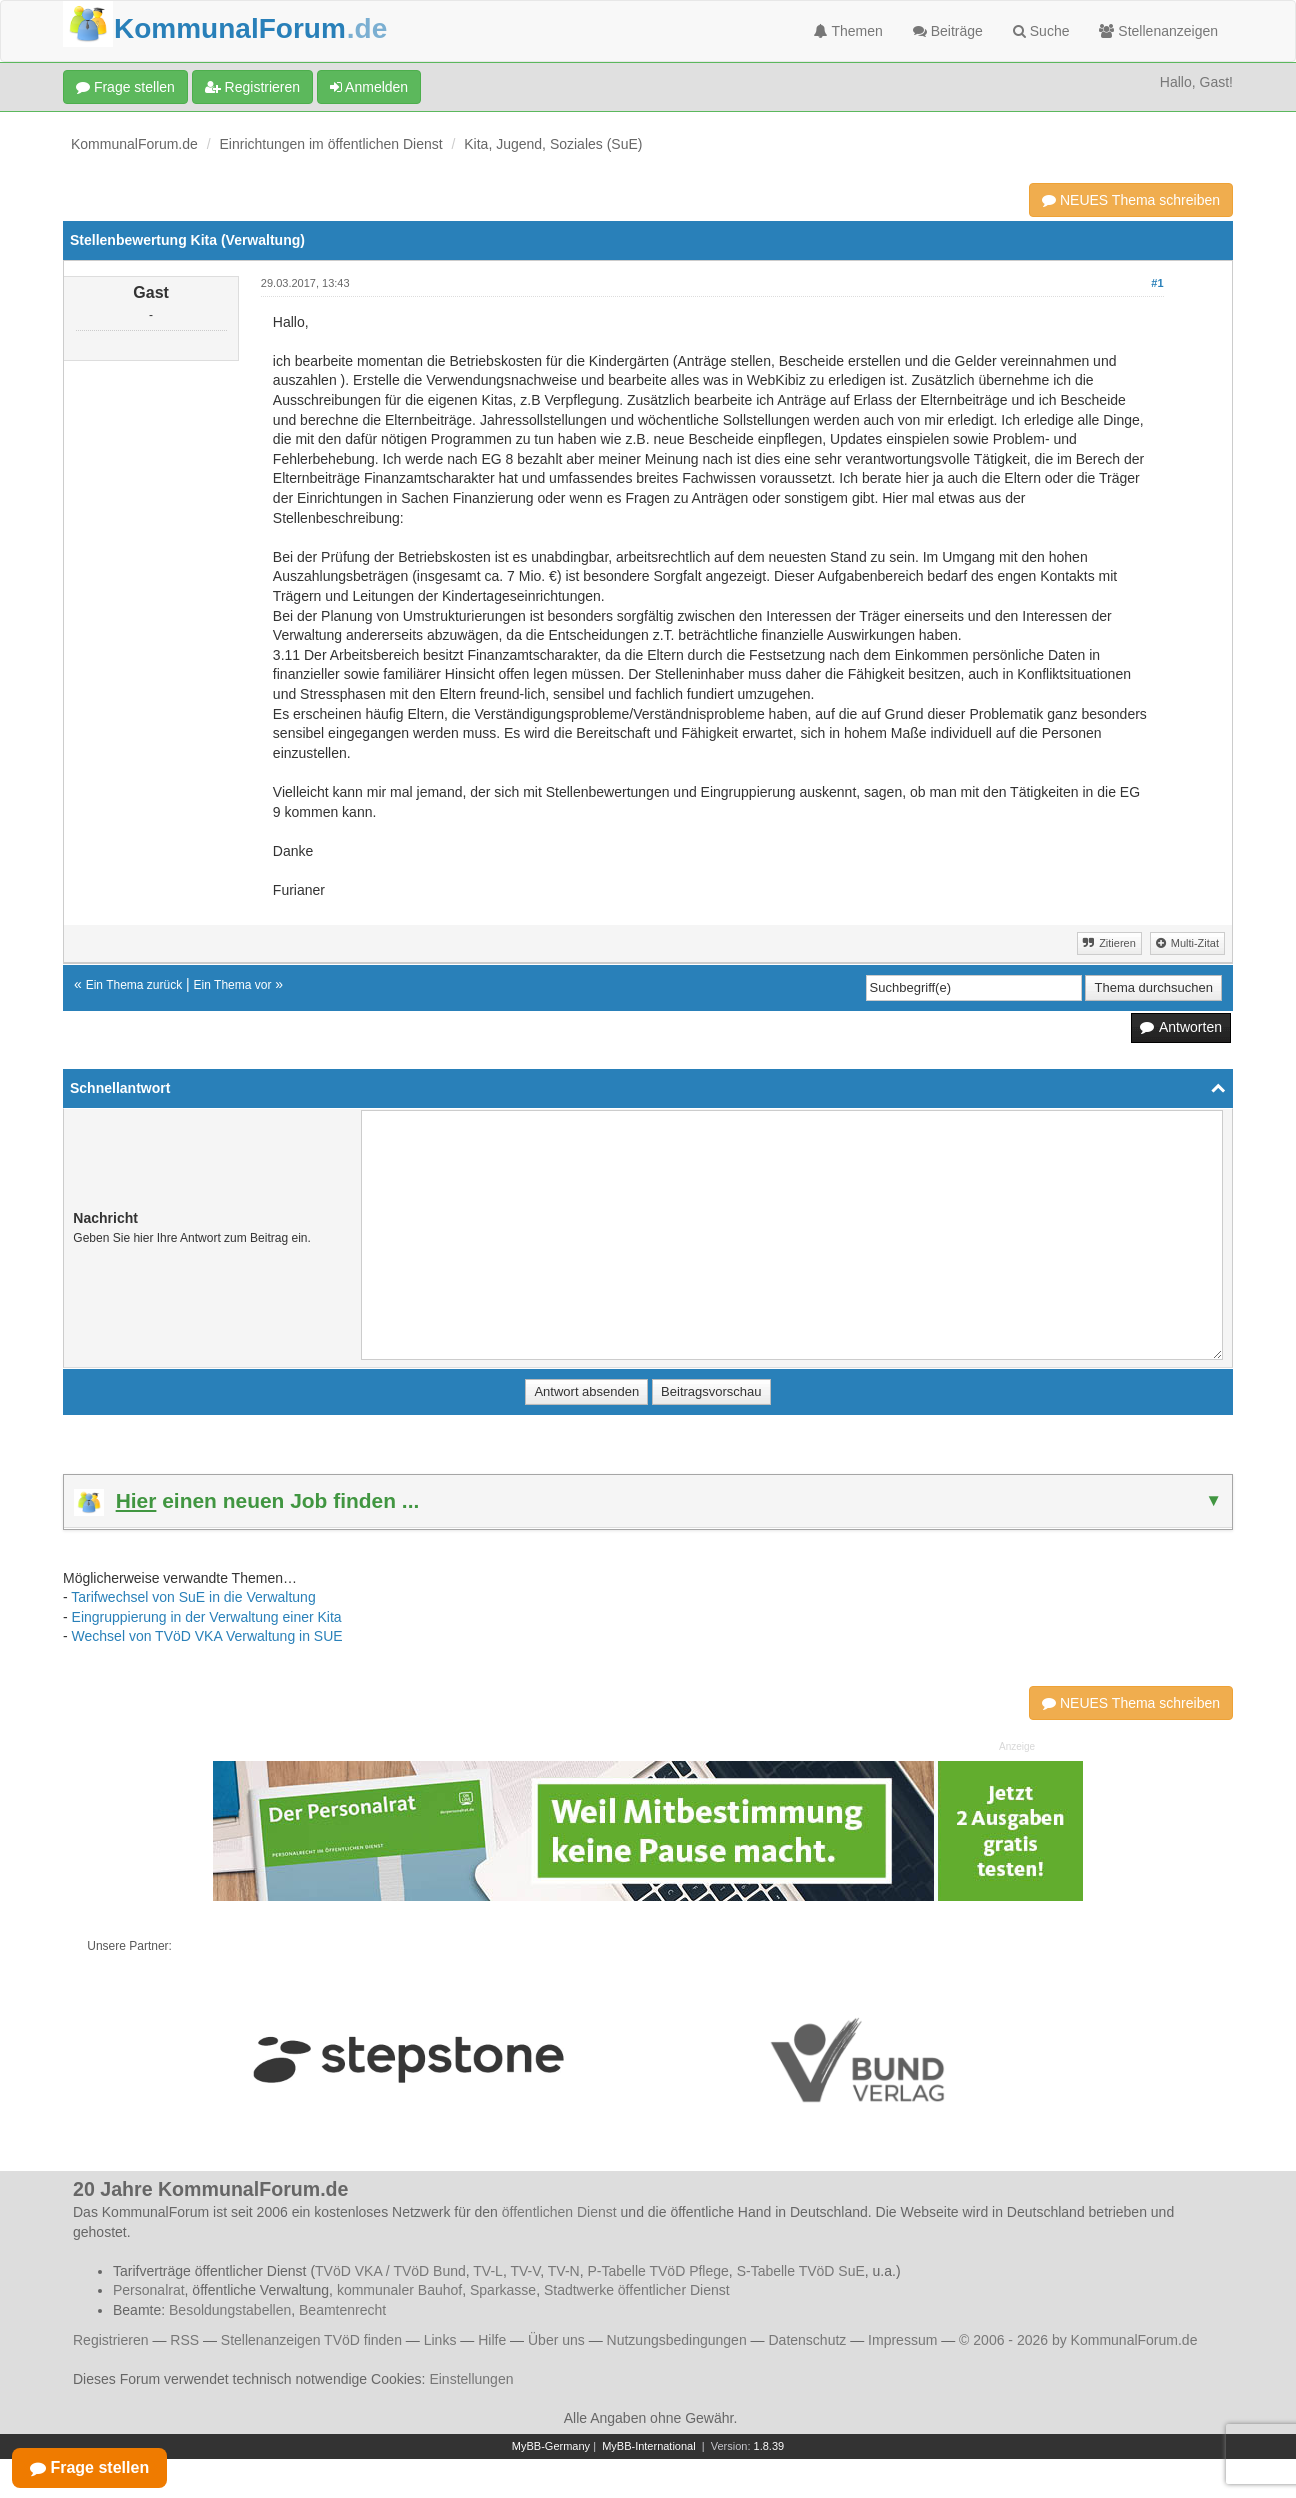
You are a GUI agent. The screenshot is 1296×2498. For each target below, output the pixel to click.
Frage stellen (125, 87)
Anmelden (369, 87)
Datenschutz (807, 2340)
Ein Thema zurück (134, 985)
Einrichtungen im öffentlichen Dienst (331, 144)
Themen (848, 31)
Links (440, 2340)
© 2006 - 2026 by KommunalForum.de (1078, 2340)
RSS (184, 2340)
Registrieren (252, 87)
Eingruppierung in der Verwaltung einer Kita (207, 1617)
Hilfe (492, 2340)
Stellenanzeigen (1158, 31)
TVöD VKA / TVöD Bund (390, 2271)
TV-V (525, 2271)
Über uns (556, 2340)
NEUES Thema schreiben (1131, 200)
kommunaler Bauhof (399, 2290)
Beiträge (948, 31)
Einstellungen (471, 2379)
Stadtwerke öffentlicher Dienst (637, 2290)
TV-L (488, 2271)
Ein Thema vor (233, 985)
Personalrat (149, 2290)
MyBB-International (649, 2446)
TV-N (564, 2271)
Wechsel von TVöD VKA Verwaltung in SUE (207, 1636)
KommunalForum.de (134, 144)
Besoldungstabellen (230, 2310)
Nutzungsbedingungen (677, 2340)
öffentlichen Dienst (559, 2212)
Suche (1041, 31)
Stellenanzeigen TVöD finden (311, 2340)
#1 (1157, 283)
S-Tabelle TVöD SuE (801, 2271)
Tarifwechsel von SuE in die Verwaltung (193, 1597)
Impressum (902, 2340)
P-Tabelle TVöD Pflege (657, 2271)
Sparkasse (503, 2290)
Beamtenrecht (342, 2310)
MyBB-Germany (551, 2446)
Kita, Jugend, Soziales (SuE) (553, 144)
